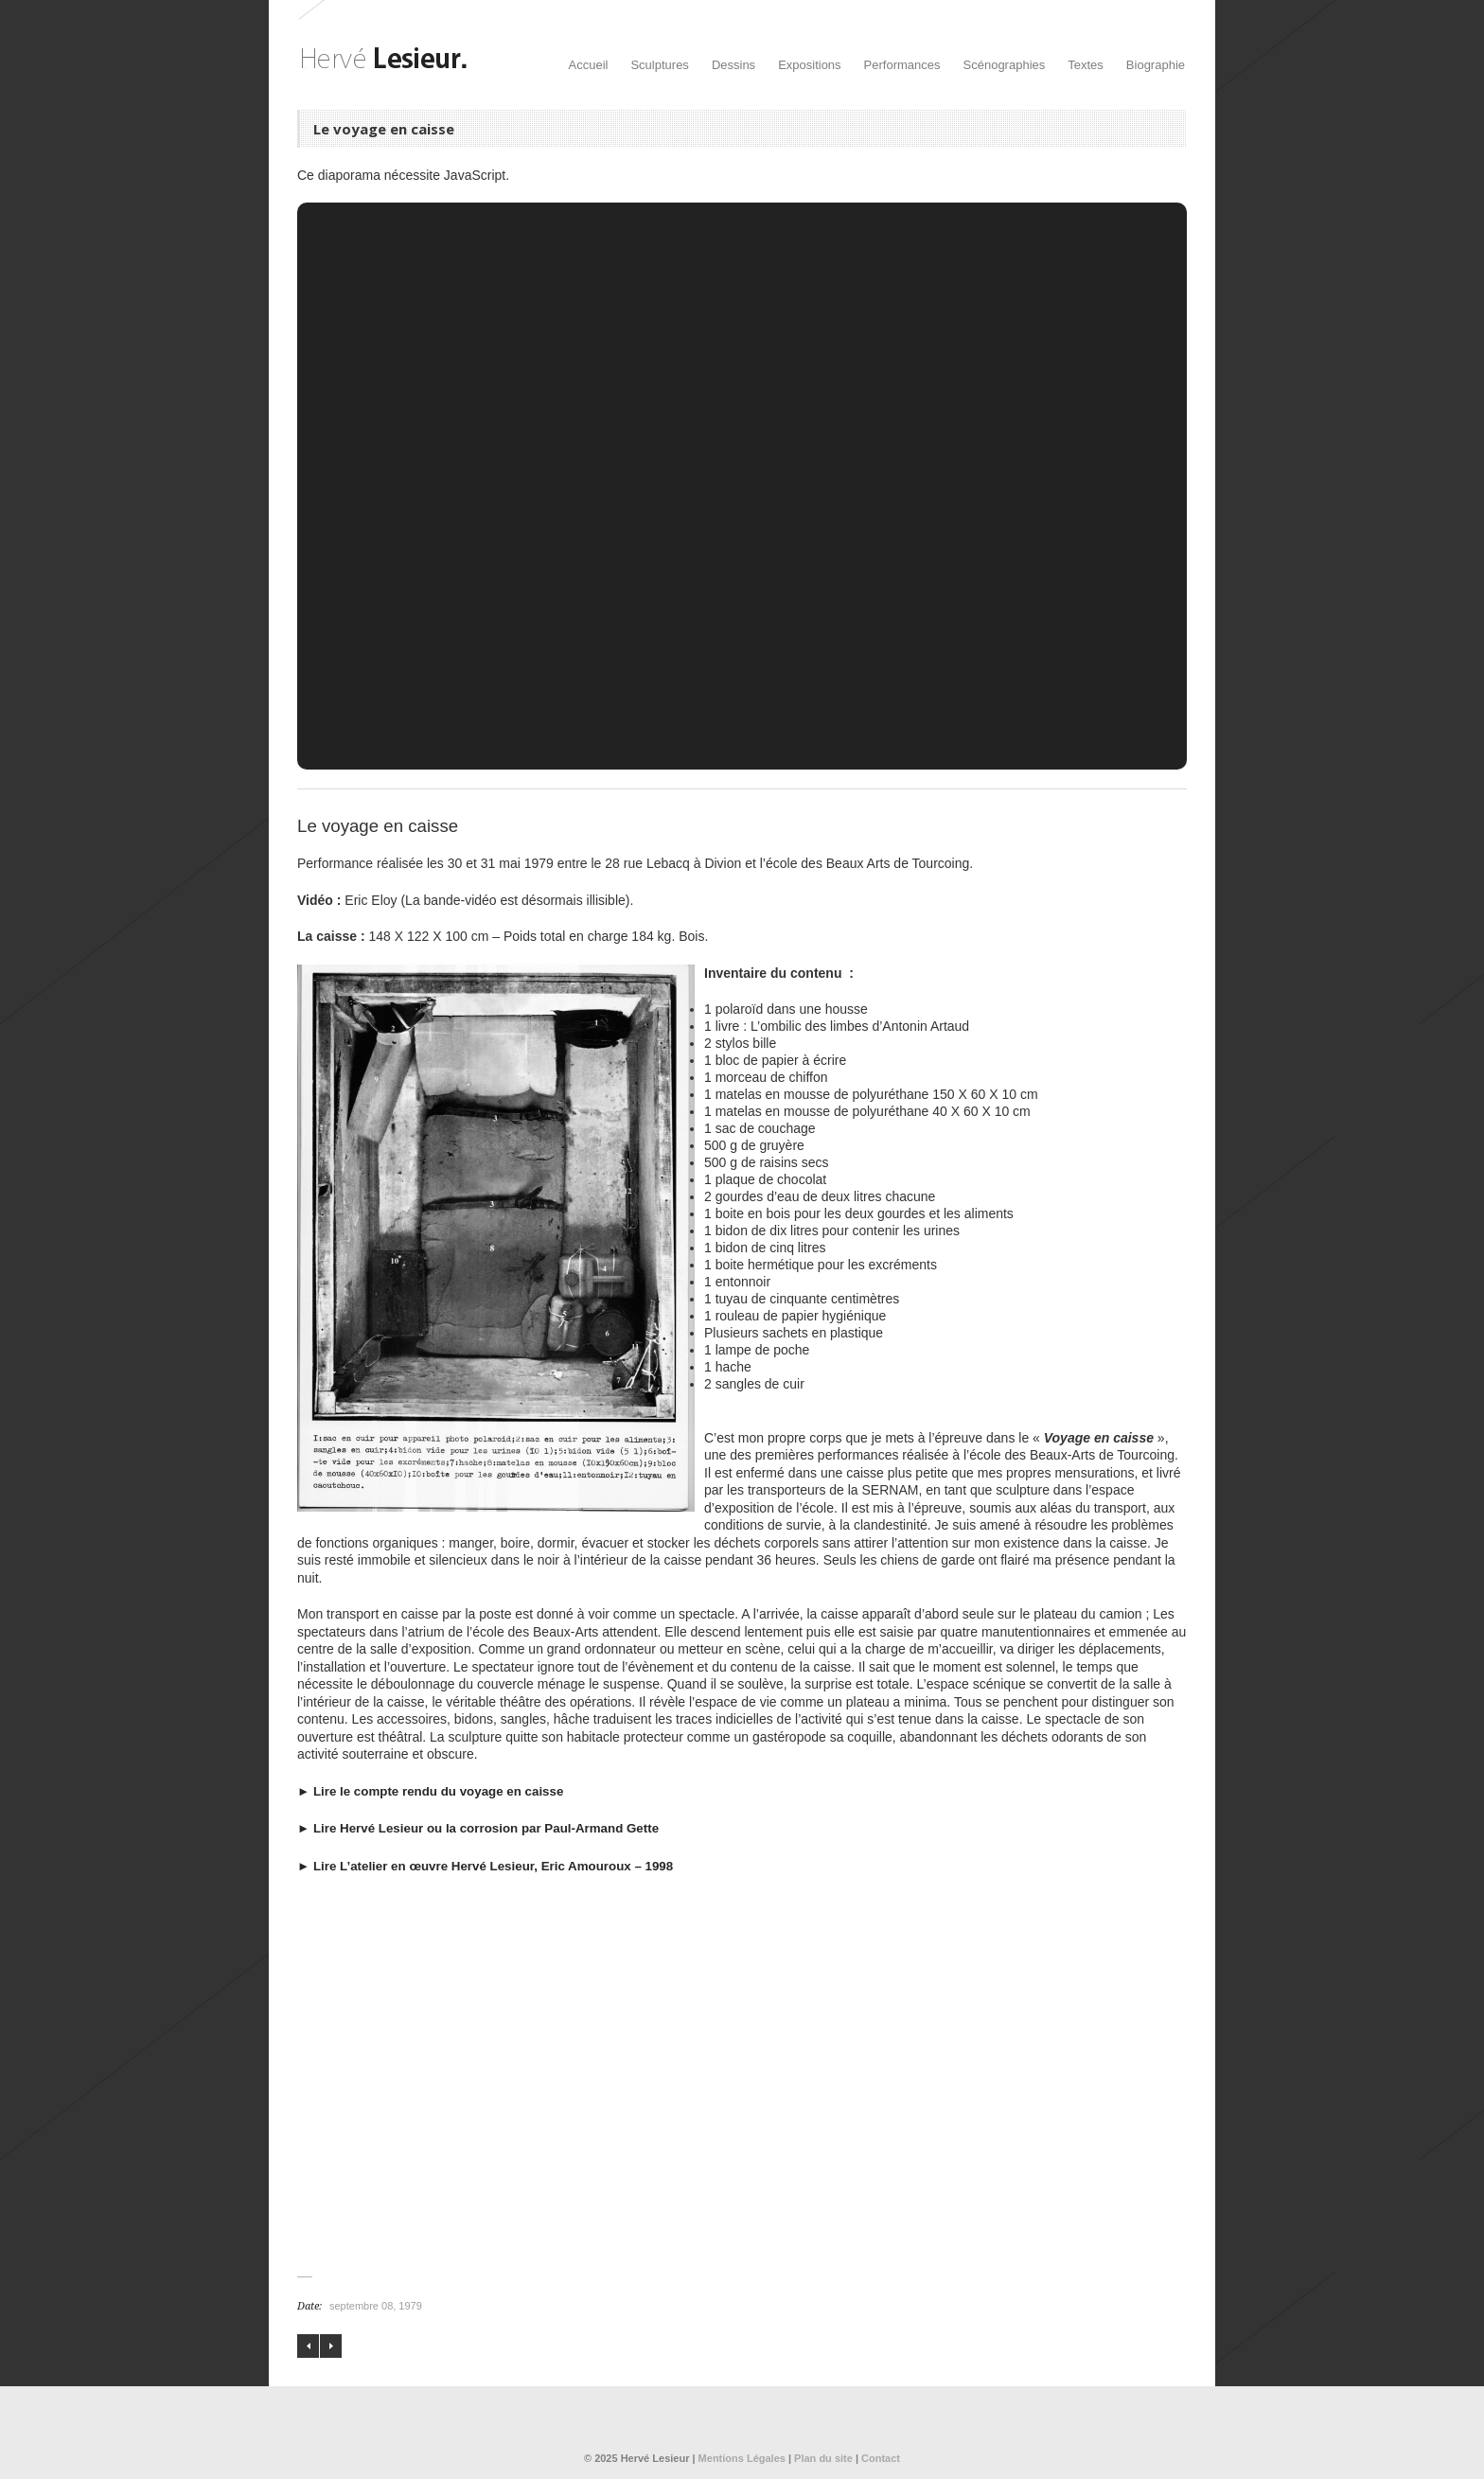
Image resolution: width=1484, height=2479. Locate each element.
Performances (902, 65)
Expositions (809, 65)
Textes (1086, 65)
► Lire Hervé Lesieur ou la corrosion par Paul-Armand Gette (478, 1828)
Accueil (589, 65)
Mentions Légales (742, 2458)
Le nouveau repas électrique (331, 2346)
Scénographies (1004, 65)
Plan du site (823, 2458)
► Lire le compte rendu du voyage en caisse (430, 1791)
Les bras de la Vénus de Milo (308, 2346)
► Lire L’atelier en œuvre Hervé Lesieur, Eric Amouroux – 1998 (485, 1866)
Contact (880, 2458)
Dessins (733, 65)
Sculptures (659, 65)
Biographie (1155, 65)
